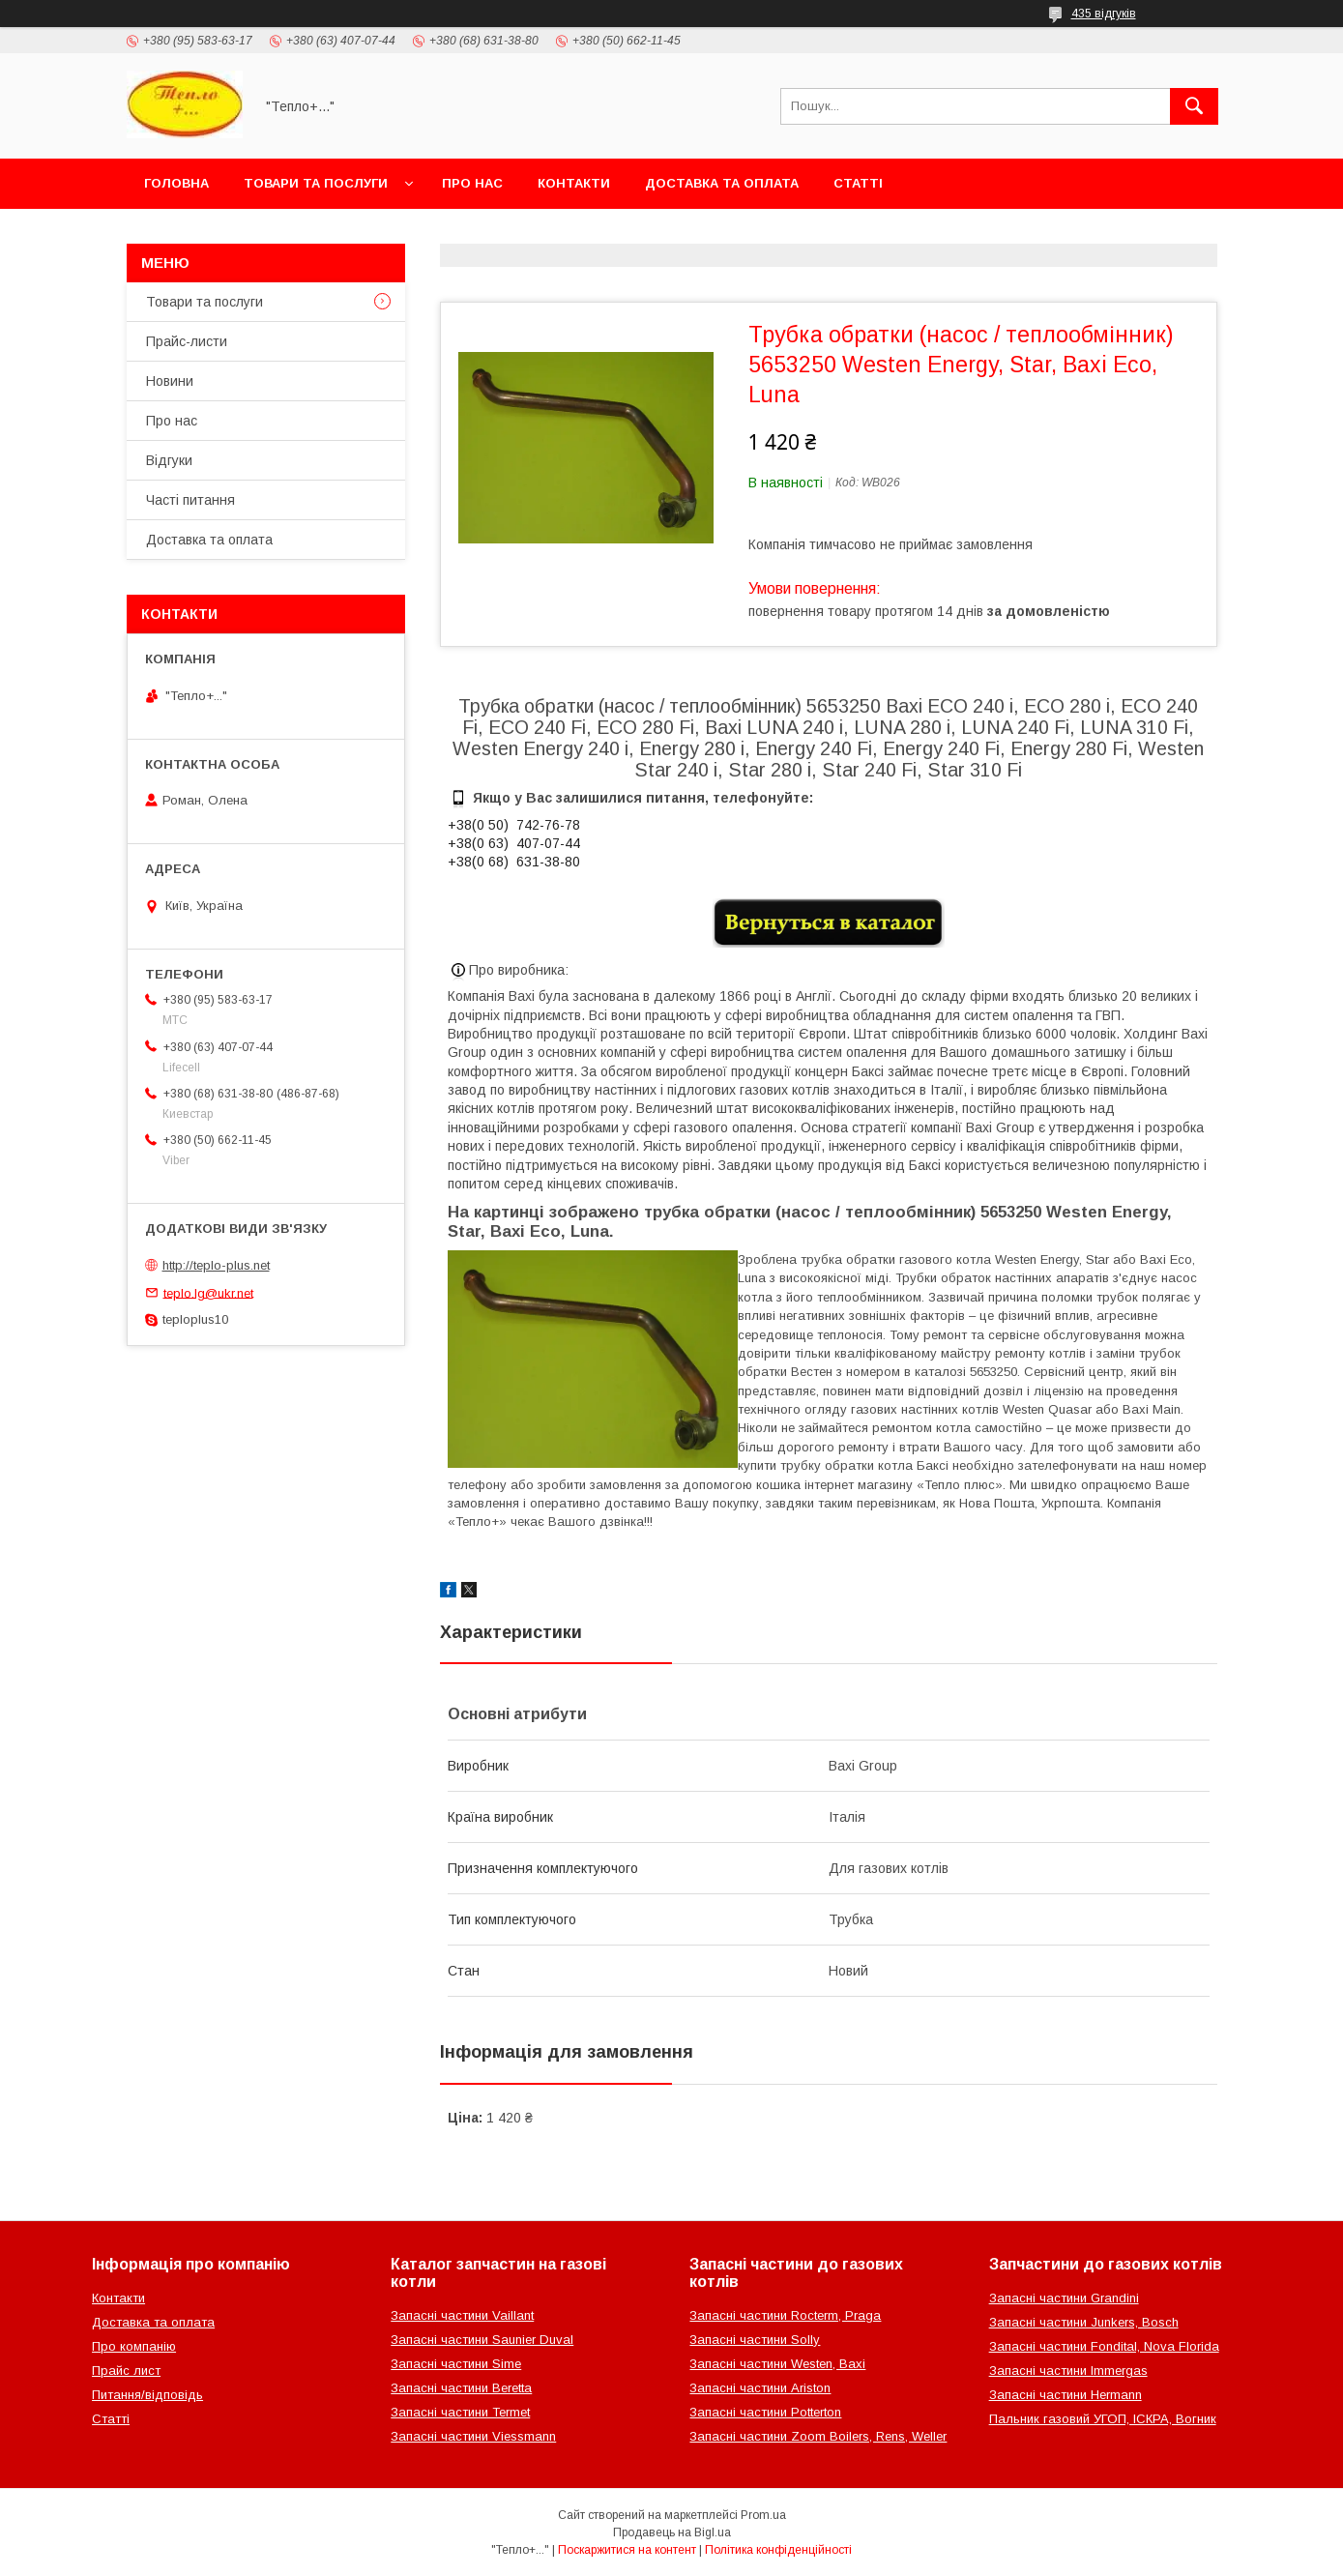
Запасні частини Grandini (1064, 2298)
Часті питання (190, 500)
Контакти (574, 183)
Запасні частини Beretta (461, 2388)
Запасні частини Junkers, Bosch (1084, 2322)
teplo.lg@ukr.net (208, 1292)
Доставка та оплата (722, 183)
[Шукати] (1194, 106)
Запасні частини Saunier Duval (482, 2339)
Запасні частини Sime (456, 2363)
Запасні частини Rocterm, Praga (785, 2315)
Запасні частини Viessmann (473, 2436)
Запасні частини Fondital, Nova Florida (1104, 2346)
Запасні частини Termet (460, 2412)
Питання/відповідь (147, 2394)
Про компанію (134, 2346)
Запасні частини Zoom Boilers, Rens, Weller (818, 2436)
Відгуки (169, 460)
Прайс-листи (186, 341)
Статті (858, 183)
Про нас (472, 183)
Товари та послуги (316, 183)
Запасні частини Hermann (1065, 2394)
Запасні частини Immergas (1068, 2370)
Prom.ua (763, 2515)
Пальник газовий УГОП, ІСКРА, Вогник (1102, 2419)
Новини (169, 381)
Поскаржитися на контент (627, 2550)
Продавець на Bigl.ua (672, 2532)
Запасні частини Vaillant (462, 2315)
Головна (176, 183)
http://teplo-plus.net (216, 1265)
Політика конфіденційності (778, 2550)
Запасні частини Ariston (760, 2388)
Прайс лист (126, 2370)
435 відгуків (1103, 13)
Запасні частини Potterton (765, 2412)
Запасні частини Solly (754, 2339)
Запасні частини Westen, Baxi (777, 2363)
